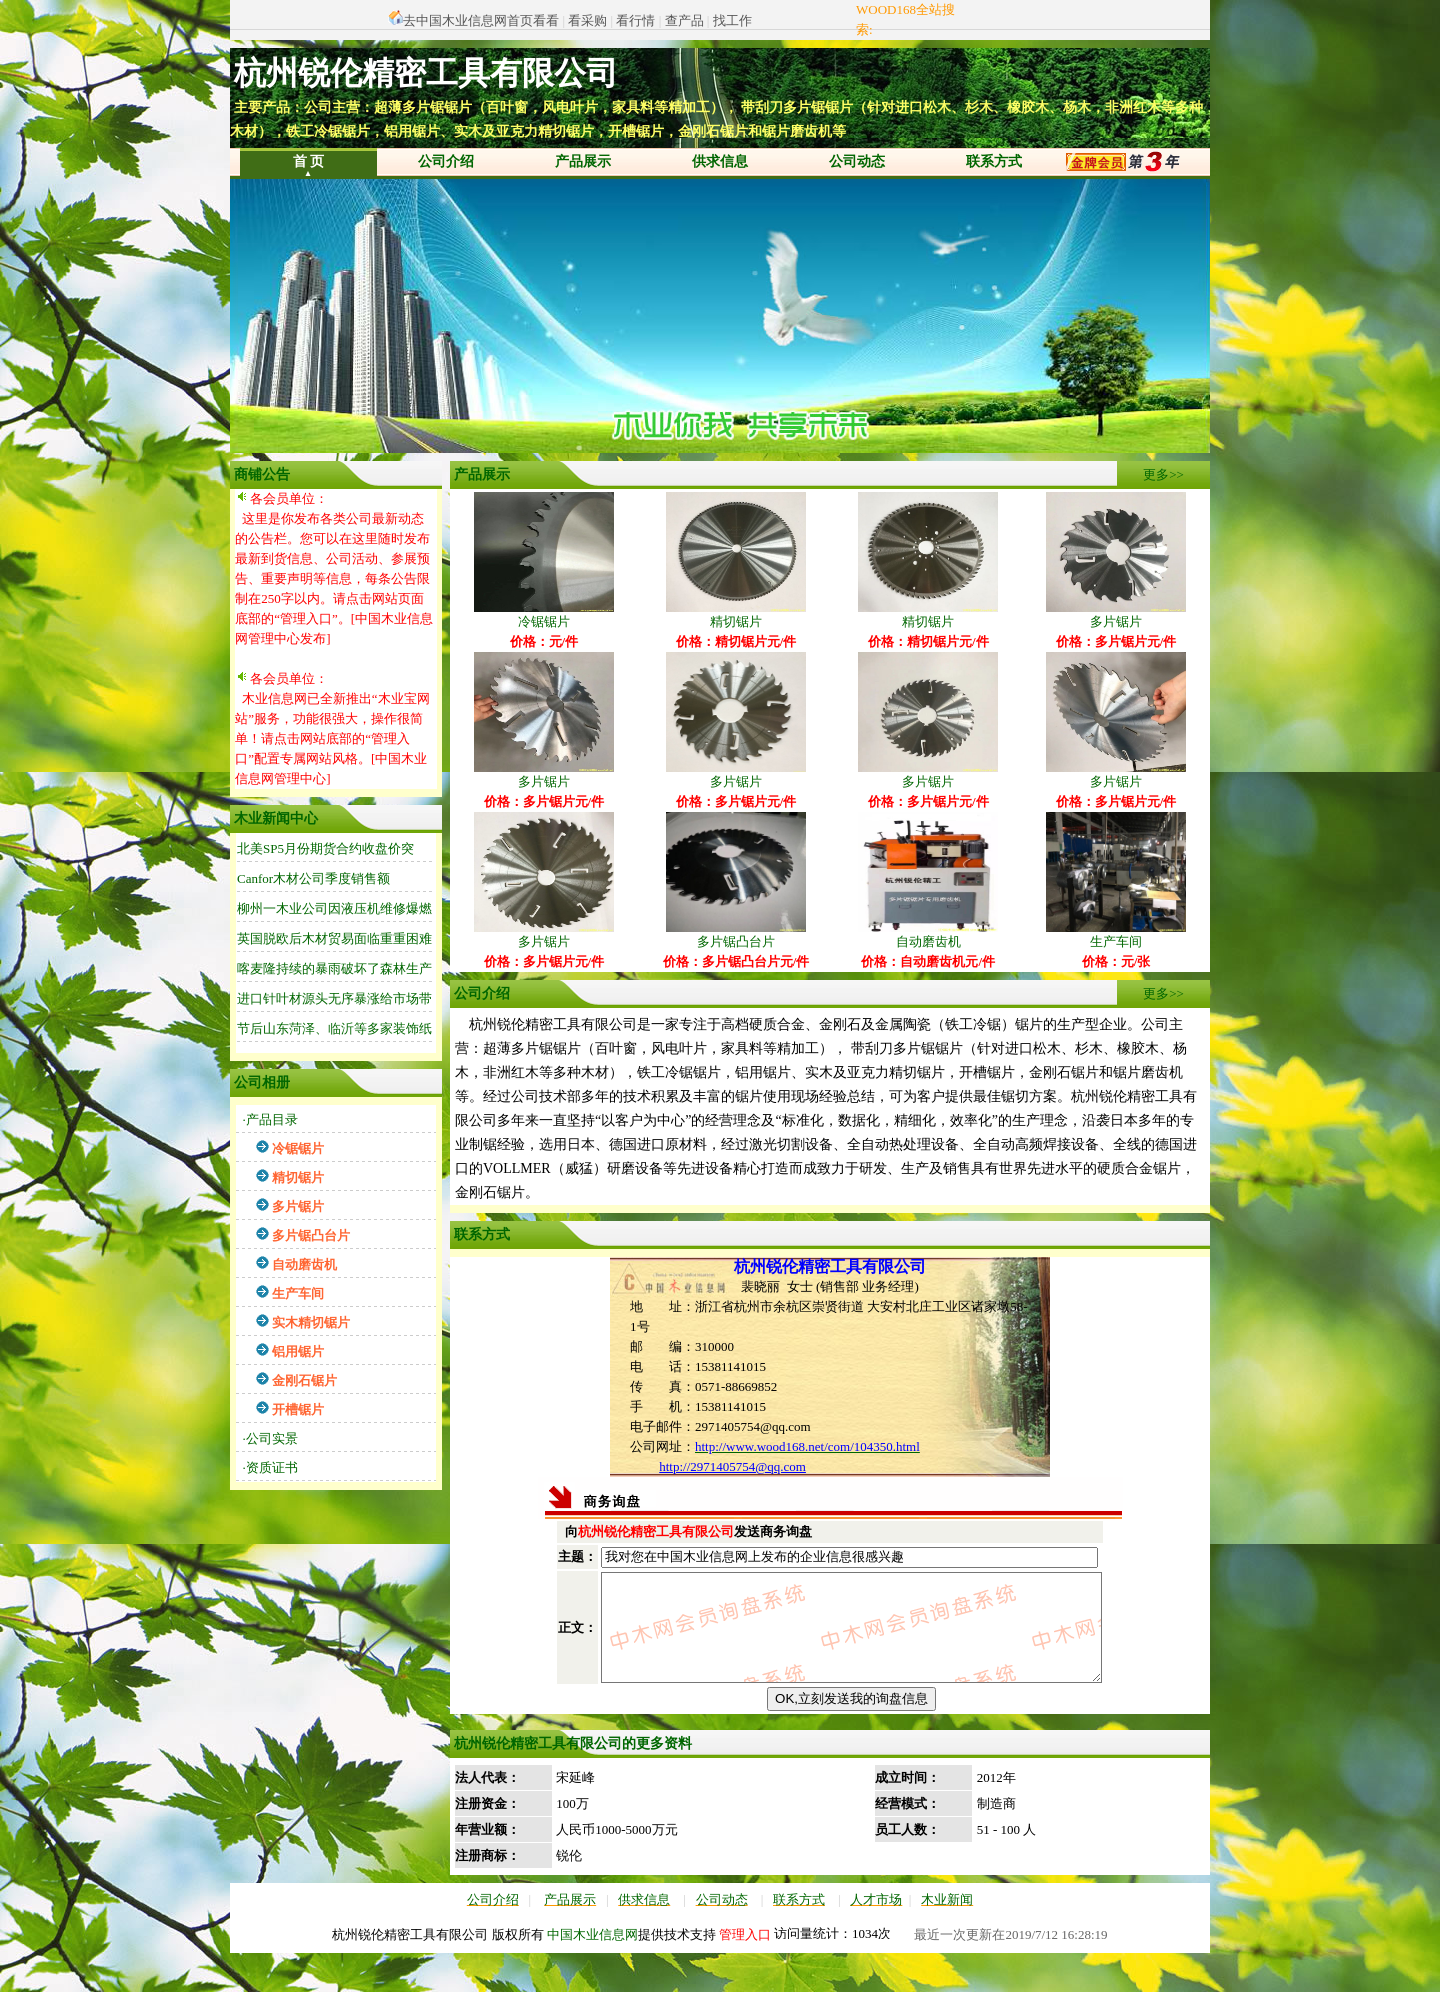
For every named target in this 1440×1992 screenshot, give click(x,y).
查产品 (684, 20)
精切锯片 (736, 614)
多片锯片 (1116, 614)
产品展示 (583, 161)
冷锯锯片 (544, 614)
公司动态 (857, 161)
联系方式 (994, 161)
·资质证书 (270, 1467)
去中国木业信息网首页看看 (481, 20)
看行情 (635, 20)
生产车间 (1116, 934)
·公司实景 (270, 1438)
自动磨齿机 (928, 934)
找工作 (732, 20)
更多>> (1163, 474)
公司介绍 (446, 161)
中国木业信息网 (592, 1973)
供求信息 (720, 161)
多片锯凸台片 (736, 934)
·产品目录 (270, 1119)
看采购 (587, 20)
